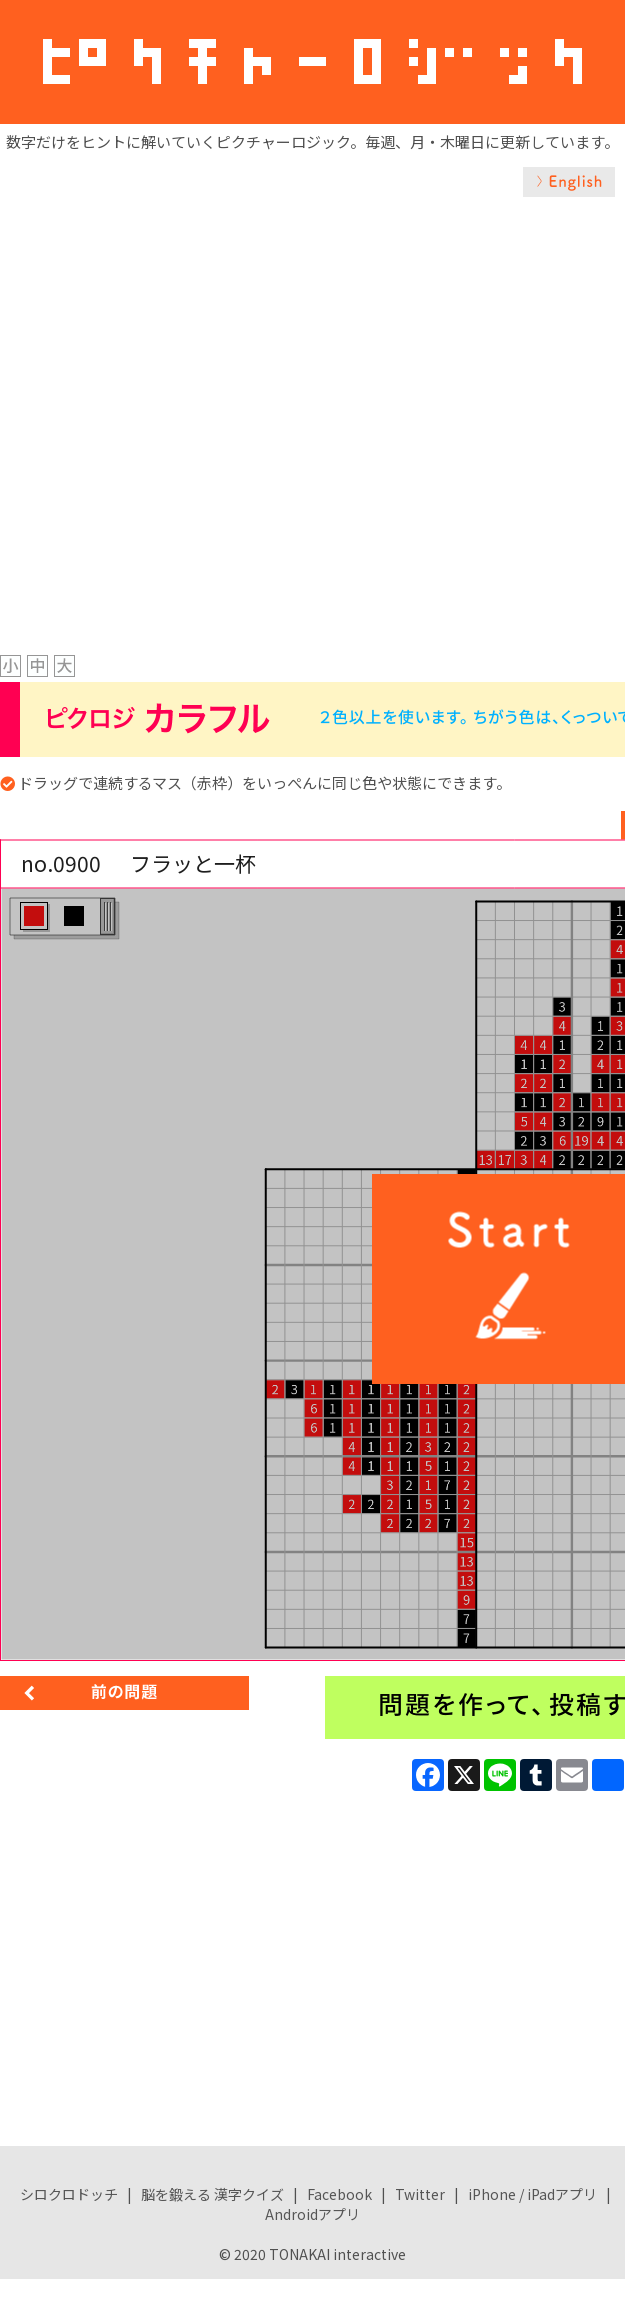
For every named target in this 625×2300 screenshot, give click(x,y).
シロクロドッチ (69, 2194)
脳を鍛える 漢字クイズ (212, 2194)
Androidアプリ (312, 2214)
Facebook (339, 2194)
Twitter (420, 2194)
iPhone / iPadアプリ (532, 2194)
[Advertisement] (236, 403)
